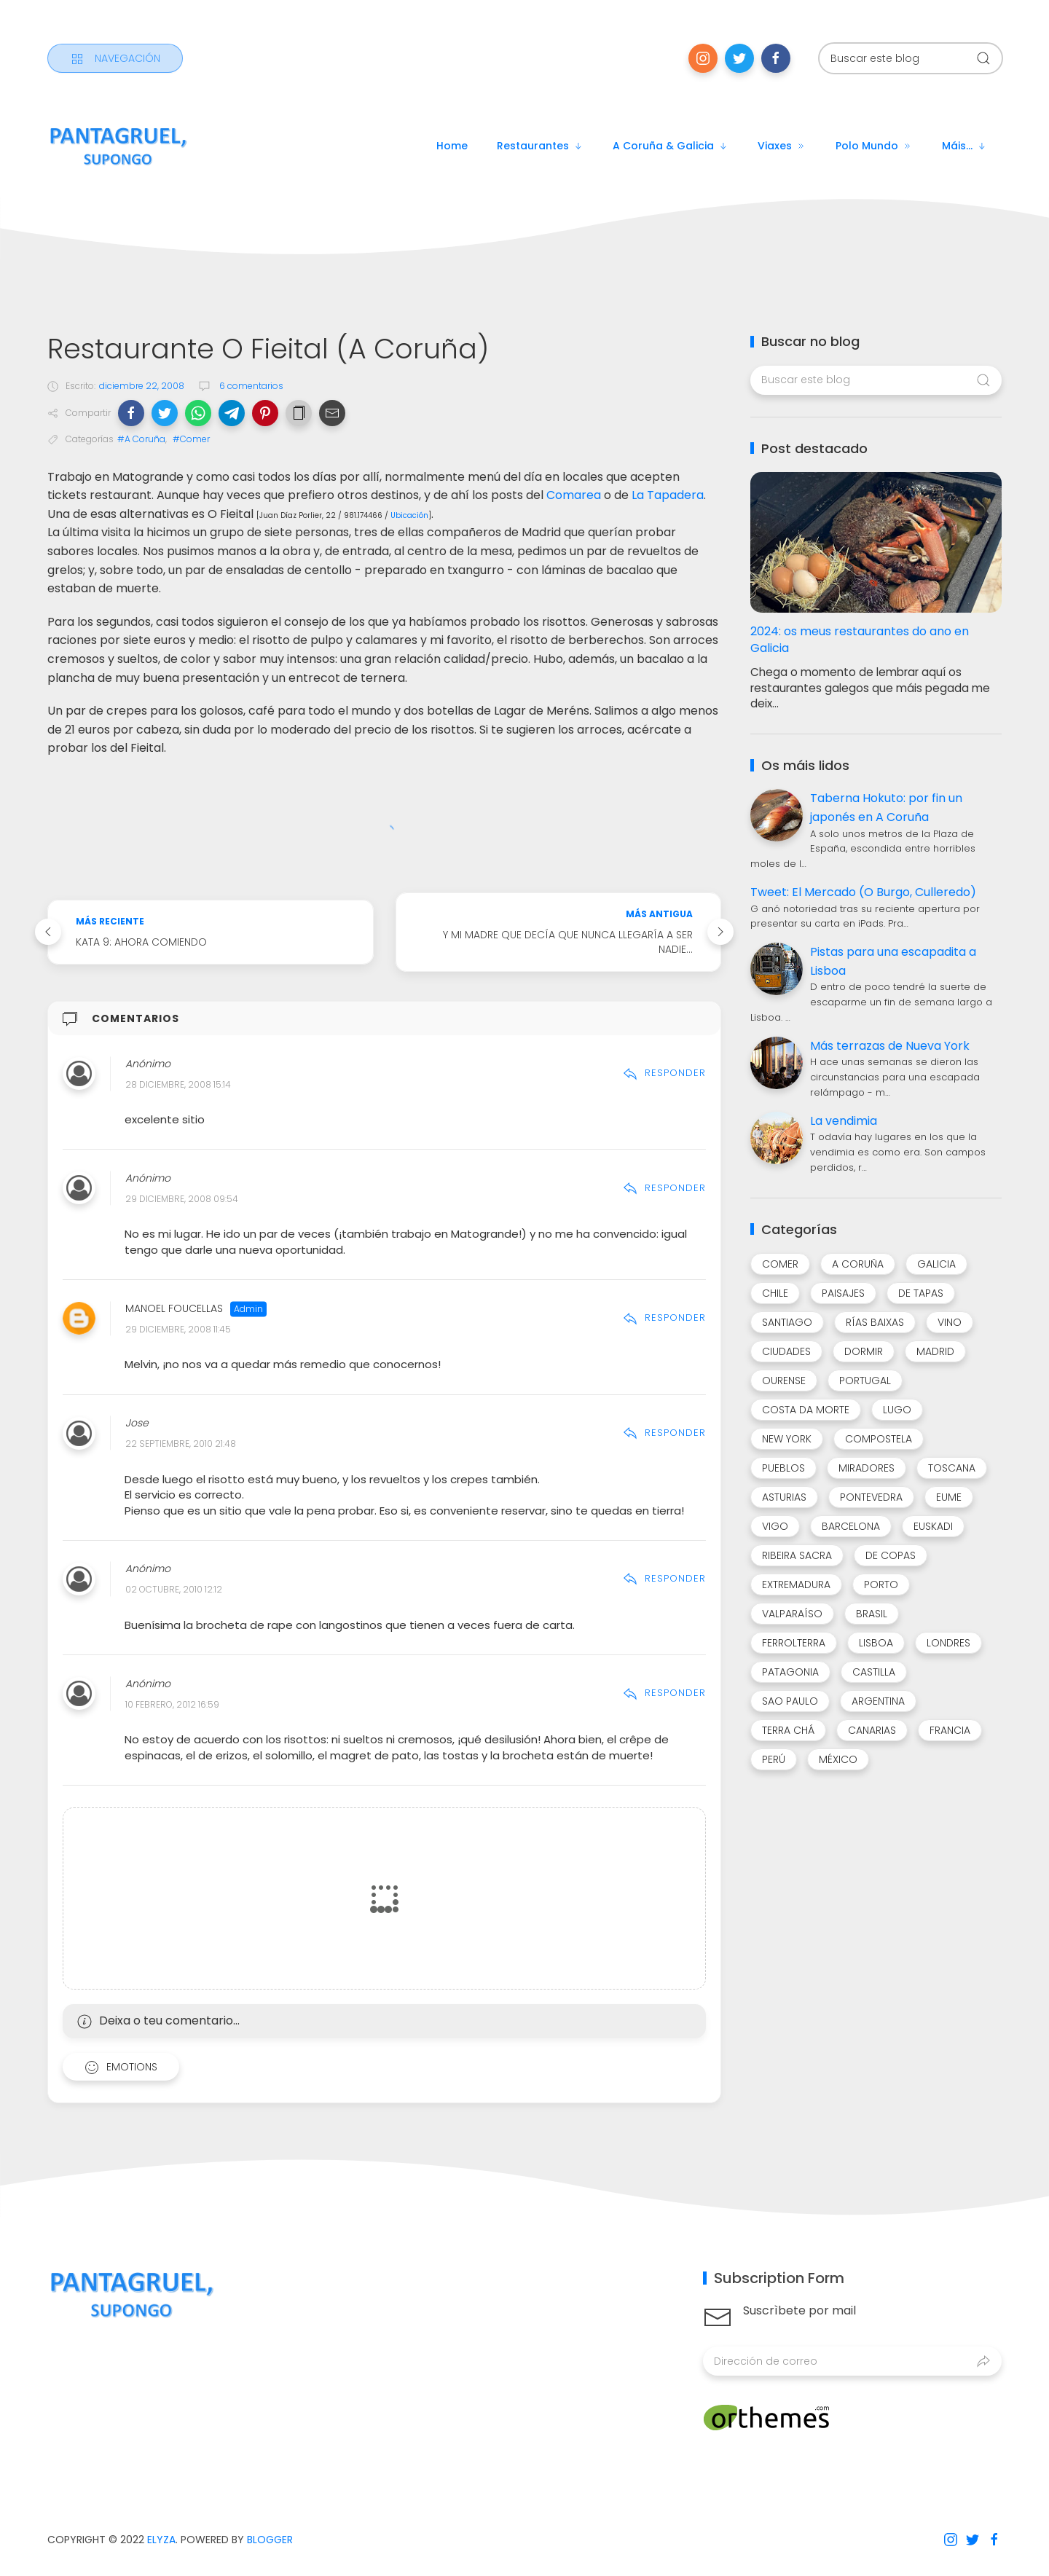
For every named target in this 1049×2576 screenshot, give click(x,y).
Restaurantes (540, 145)
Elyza (161, 2539)
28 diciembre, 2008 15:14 (178, 1084)
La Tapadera (668, 495)
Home (452, 145)
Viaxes (782, 145)
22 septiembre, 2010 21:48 (180, 1444)
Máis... (964, 145)
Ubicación (409, 515)
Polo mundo (874, 145)
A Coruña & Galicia (670, 145)
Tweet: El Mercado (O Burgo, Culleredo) (863, 892)
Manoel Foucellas (174, 1308)
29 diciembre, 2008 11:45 (178, 1329)
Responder (664, 1073)
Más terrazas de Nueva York (890, 1045)
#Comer (191, 439)
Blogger (270, 2539)
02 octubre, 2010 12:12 (173, 1590)
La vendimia (843, 1120)
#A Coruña (141, 439)
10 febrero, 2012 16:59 (172, 1704)
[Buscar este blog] (911, 58)
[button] (131, 413)
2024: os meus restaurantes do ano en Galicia (859, 639)
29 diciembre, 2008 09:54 (181, 1199)
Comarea (573, 495)
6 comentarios (250, 386)
